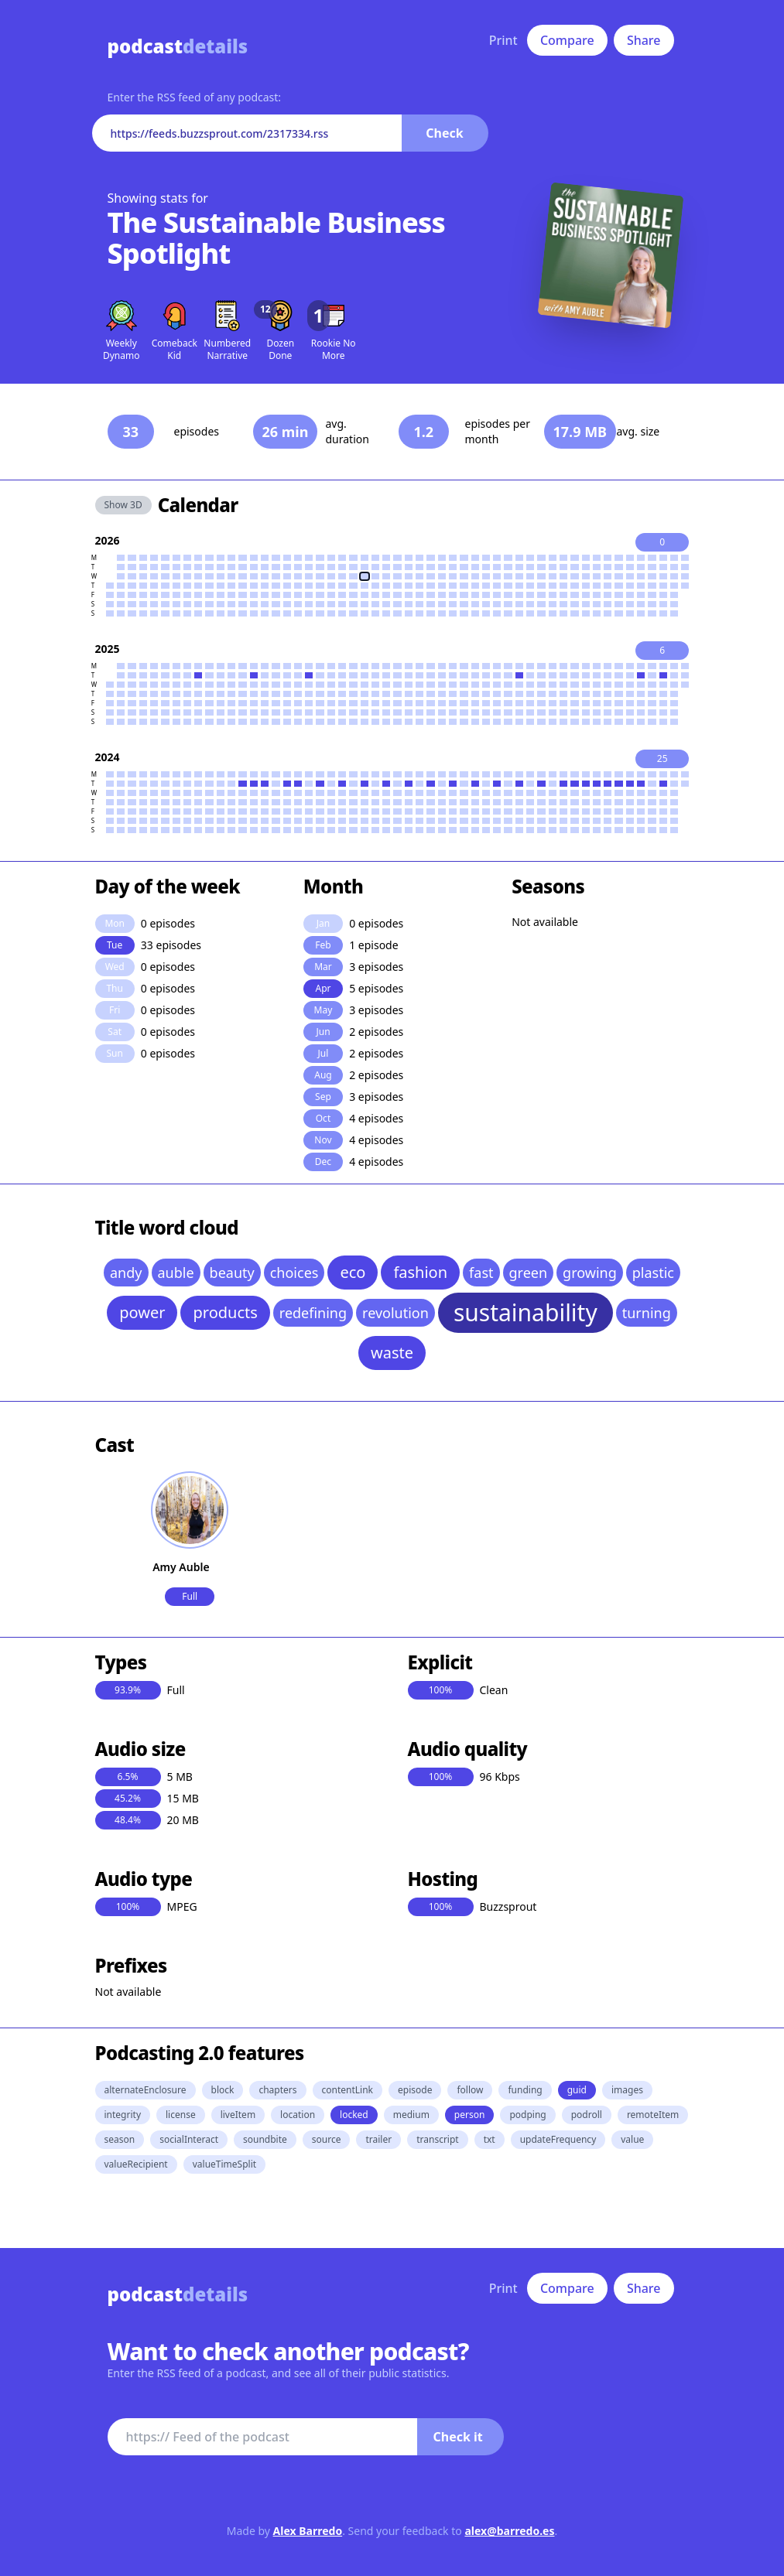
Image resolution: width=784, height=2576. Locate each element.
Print (503, 40)
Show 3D (123, 504)
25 (662, 758)
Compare (567, 40)
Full (189, 1596)
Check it (458, 2436)
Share (644, 40)
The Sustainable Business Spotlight (276, 237)
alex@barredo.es (509, 2530)
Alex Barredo (308, 2530)
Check (444, 133)
